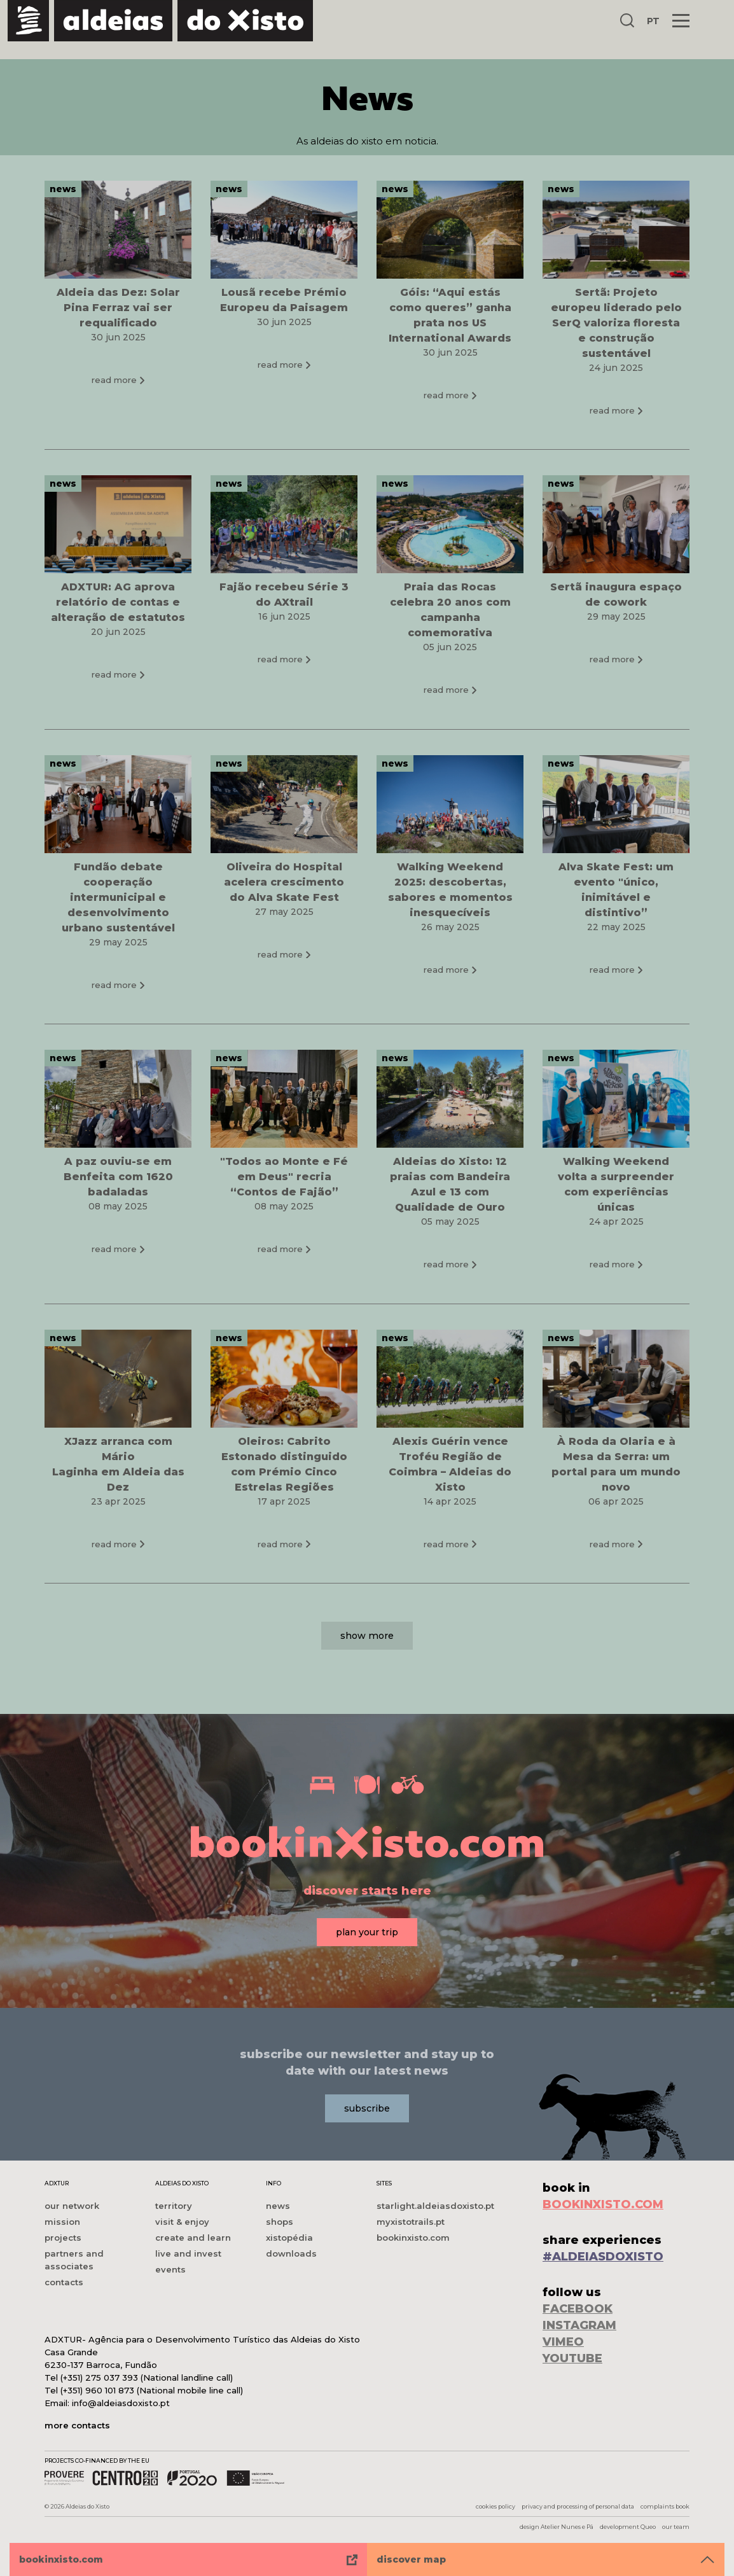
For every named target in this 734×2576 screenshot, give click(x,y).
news (278, 2206)
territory (173, 2206)
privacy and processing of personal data (578, 2506)
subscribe (367, 2108)
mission (62, 2222)
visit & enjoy (182, 2222)
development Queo (628, 2526)
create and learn (193, 2237)
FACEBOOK (578, 2309)
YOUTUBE (572, 2358)
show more (367, 1662)
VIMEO (563, 2342)
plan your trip (367, 1933)
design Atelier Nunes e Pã (556, 2526)
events (170, 2269)
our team (675, 2526)
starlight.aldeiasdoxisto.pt (435, 2206)
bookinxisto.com (413, 2237)
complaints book (665, 2506)
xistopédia (289, 2237)
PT (653, 21)
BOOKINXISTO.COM (603, 2204)
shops (279, 2222)
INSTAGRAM (579, 2325)
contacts (64, 2282)
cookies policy (495, 2506)
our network (72, 2206)
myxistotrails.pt (411, 2222)
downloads (291, 2253)
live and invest (188, 2253)
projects (63, 2237)
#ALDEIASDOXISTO (603, 2257)
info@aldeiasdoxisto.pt (121, 2403)
